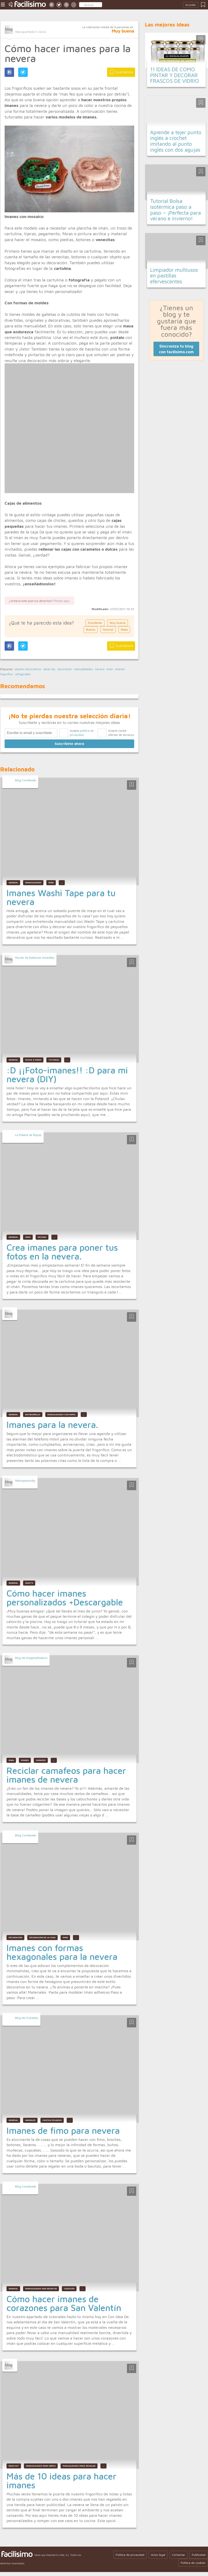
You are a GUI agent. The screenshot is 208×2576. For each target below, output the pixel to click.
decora (42, 1237)
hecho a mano (33, 1060)
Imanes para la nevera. (52, 1424)
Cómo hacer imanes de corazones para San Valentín (63, 2303)
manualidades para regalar (79, 2466)
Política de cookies (193, 2562)
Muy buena (118, 623)
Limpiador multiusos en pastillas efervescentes (174, 275)
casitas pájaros (52, 2120)
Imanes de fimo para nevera (63, 2130)
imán (110, 669)
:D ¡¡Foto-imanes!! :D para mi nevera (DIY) (67, 1074)
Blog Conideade (25, 780)
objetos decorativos (28, 669)
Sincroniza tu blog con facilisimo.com (176, 349)
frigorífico (6, 674)
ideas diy (49, 669)
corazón (69, 2288)
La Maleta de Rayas (28, 1135)
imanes (120, 669)
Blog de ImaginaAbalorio (31, 1658)
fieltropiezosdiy (25, 1480)
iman (11, 1760)
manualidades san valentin (41, 2288)
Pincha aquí (61, 601)
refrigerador (23, 674)
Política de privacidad (130, 2554)
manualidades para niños (41, 2466)
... (62, 882)
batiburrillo (32, 1414)
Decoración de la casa (42, 1937)
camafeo (41, 1760)
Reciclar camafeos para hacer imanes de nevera (66, 1774)
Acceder (190, 5)
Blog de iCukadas (26, 2017)
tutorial (53, 1060)
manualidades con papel (61, 1414)
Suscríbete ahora (69, 744)
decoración (64, 669)
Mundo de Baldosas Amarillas (34, 957)
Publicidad (198, 2554)
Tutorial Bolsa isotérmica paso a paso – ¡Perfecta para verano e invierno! (175, 209)
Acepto (82, 733)
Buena (90, 629)
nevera (99, 669)
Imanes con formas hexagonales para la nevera (61, 1952)
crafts (29, 1583)
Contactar (178, 2554)
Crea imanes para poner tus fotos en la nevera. (62, 1251)
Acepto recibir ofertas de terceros (121, 733)
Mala (124, 629)
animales (30, 2120)
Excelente (95, 623)
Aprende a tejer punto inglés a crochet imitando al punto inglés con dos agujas (175, 141)
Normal (108, 629)
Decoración (15, 1937)
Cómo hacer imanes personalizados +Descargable (64, 1597)
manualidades (83, 669)
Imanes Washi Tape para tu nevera (61, 897)
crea (28, 1237)
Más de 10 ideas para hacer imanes (61, 2480)
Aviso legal (158, 2554)
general (13, 882)
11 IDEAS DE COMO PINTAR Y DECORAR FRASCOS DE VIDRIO (174, 75)
